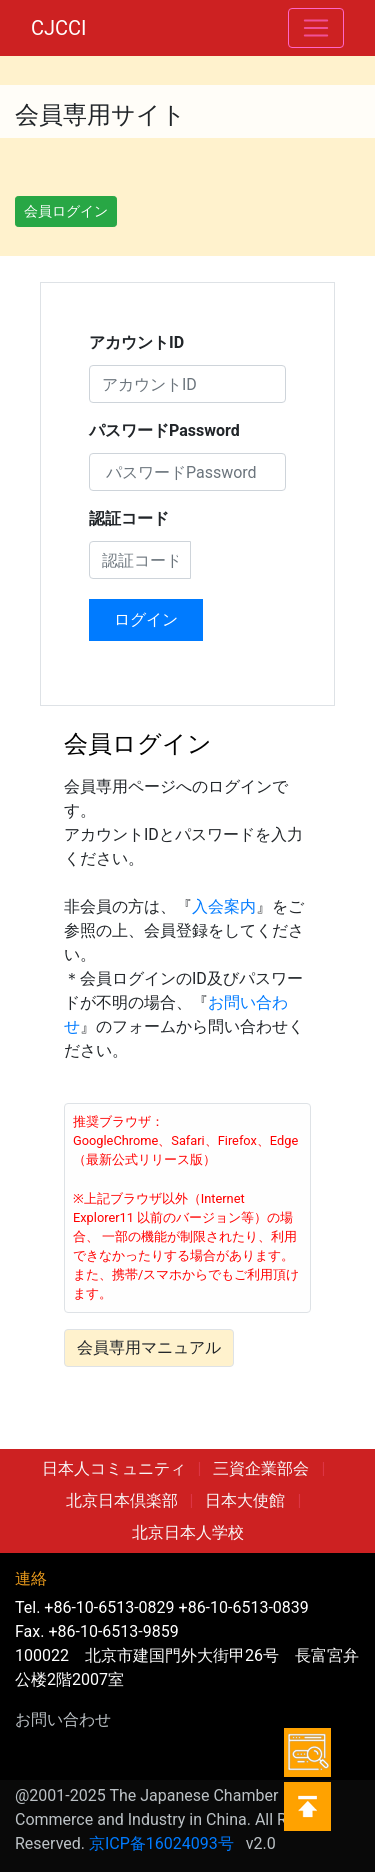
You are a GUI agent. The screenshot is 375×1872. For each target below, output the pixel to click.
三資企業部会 (261, 1468)
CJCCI (59, 28)
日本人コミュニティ (114, 1468)
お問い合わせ (63, 1719)
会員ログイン (66, 211)
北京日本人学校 (188, 1532)
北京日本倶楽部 (122, 1500)
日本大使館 (245, 1500)
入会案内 (224, 906)
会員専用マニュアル (149, 1347)
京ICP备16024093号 (161, 1843)
